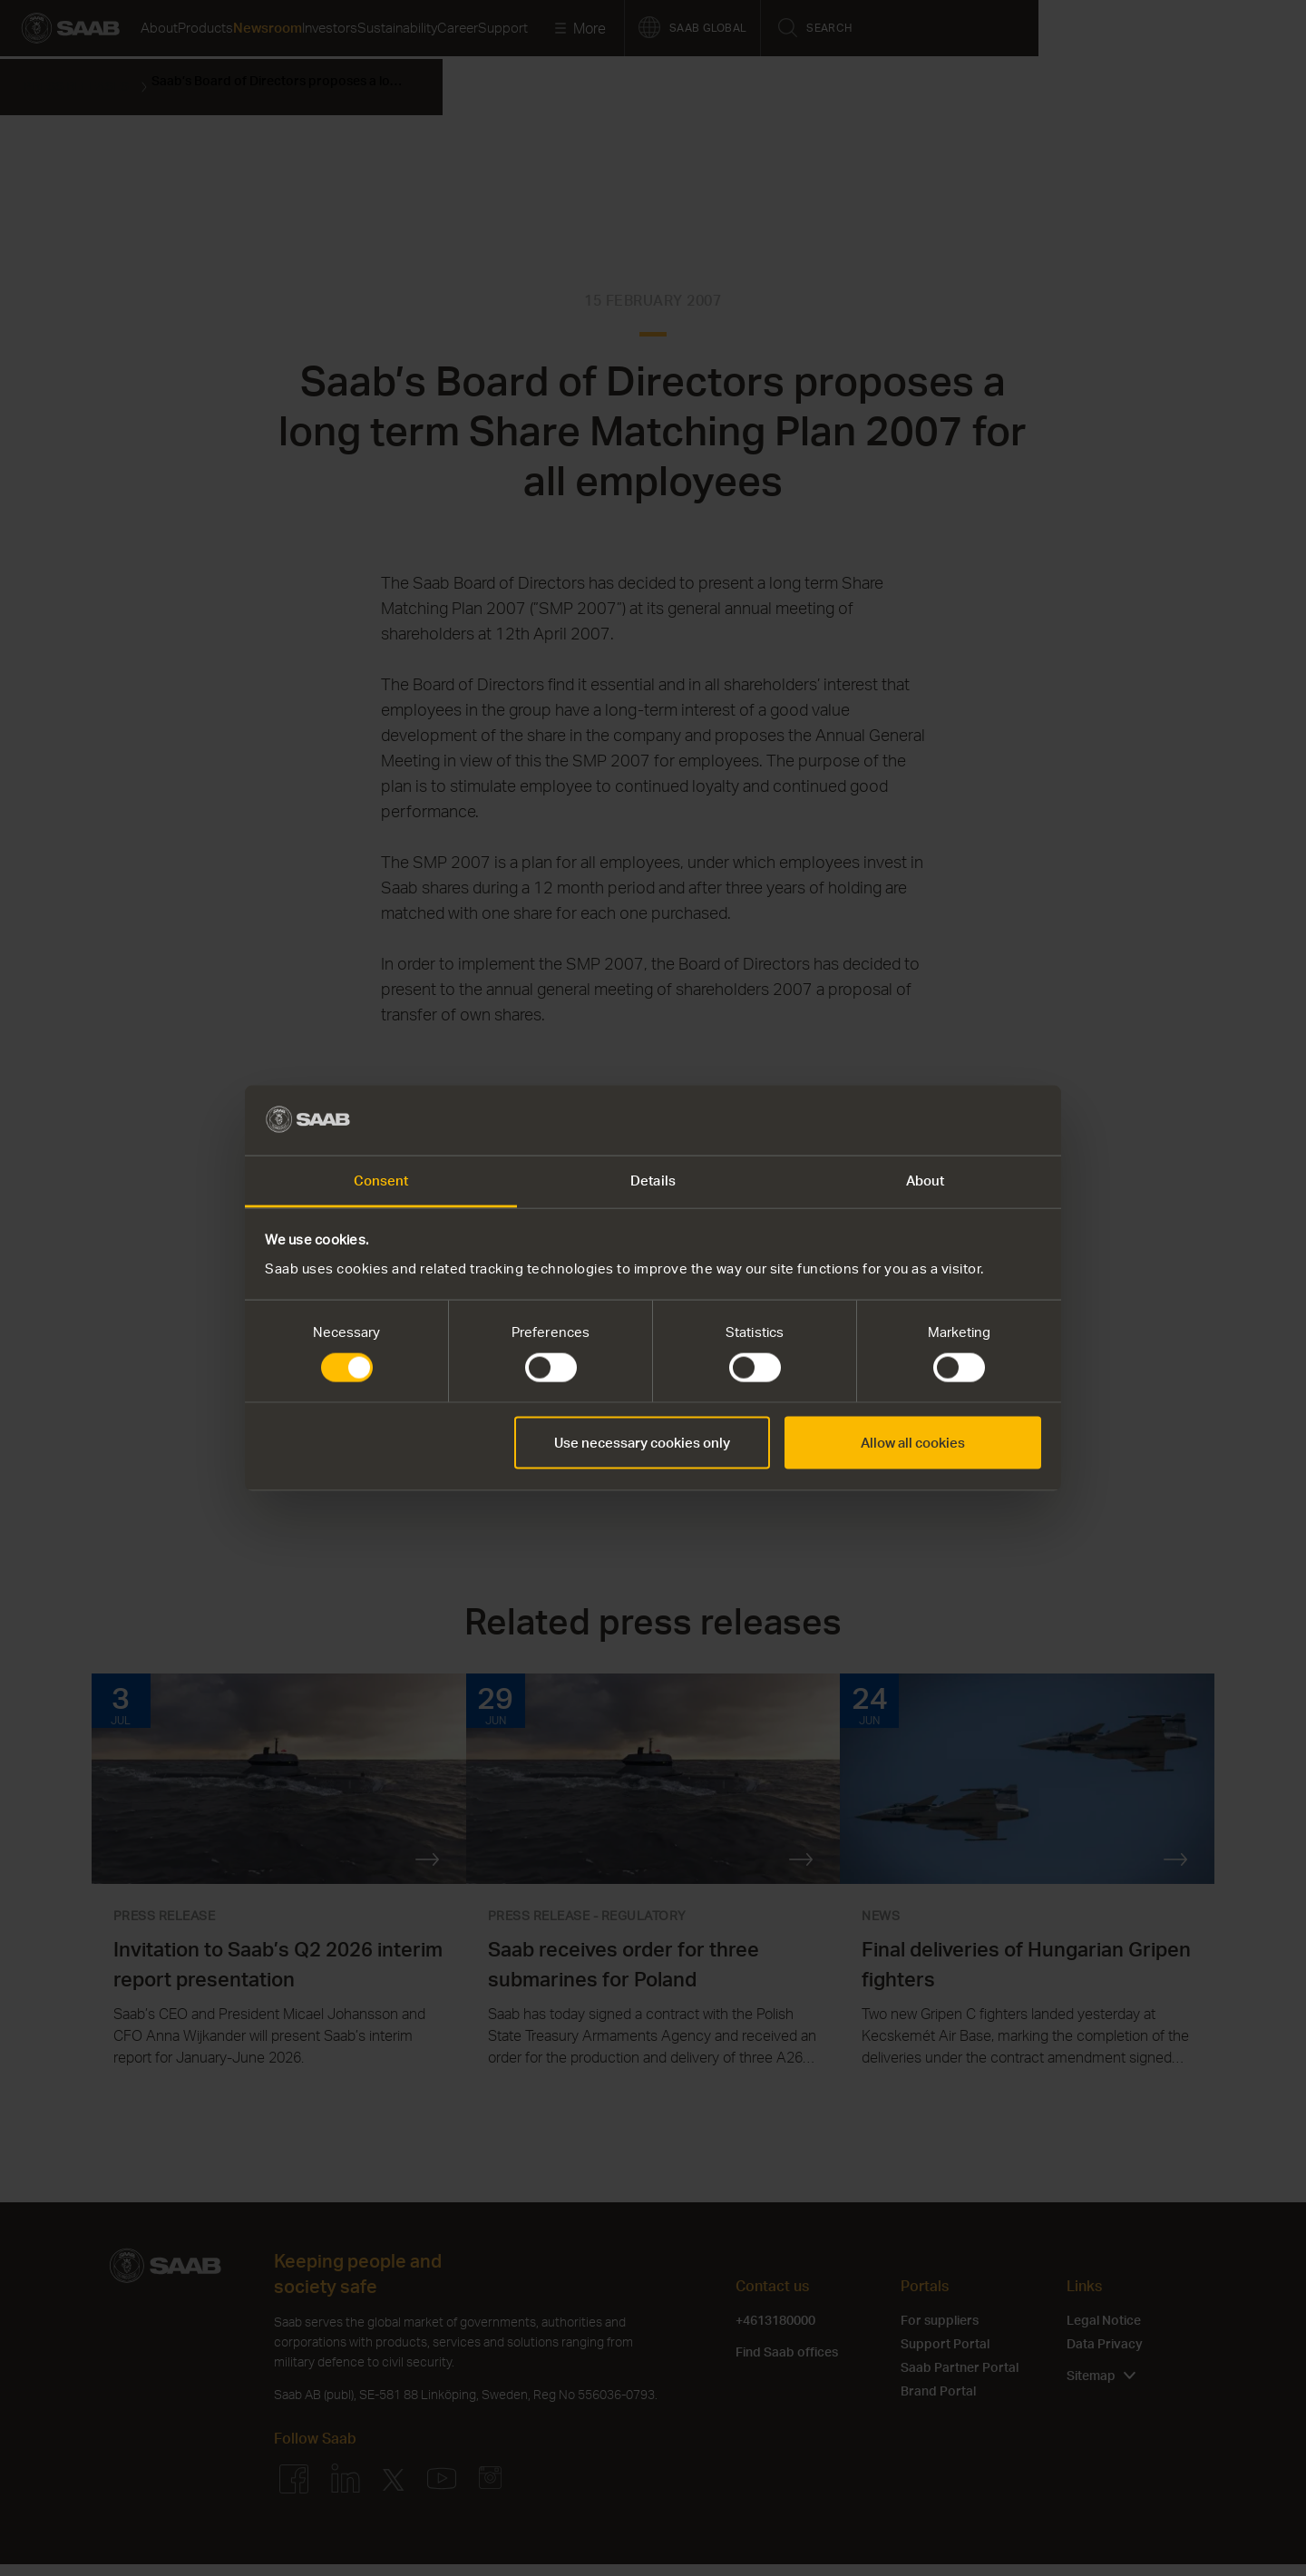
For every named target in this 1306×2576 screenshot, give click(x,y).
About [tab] (925, 1179)
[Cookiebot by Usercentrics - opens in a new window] (961, 1120)
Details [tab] (653, 1179)
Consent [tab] (381, 1179)
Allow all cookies (913, 1442)
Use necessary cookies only (642, 1442)
